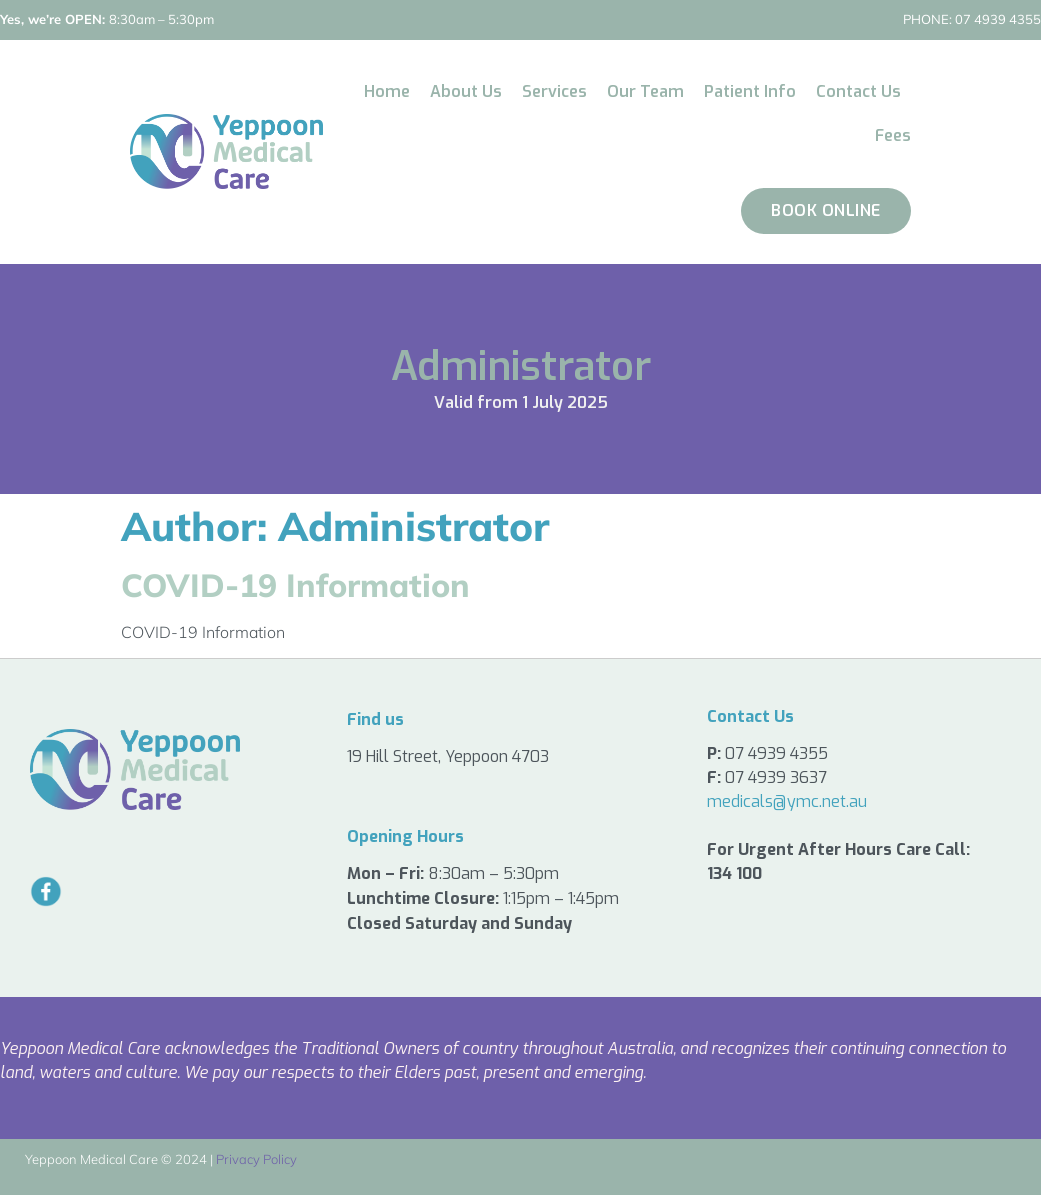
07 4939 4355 (972, 19)
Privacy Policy (256, 1159)
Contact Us (858, 91)
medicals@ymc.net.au (787, 801)
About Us (466, 91)
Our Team (645, 91)
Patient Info (750, 91)
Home (387, 91)
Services (554, 91)
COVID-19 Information (295, 585)
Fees (893, 135)
